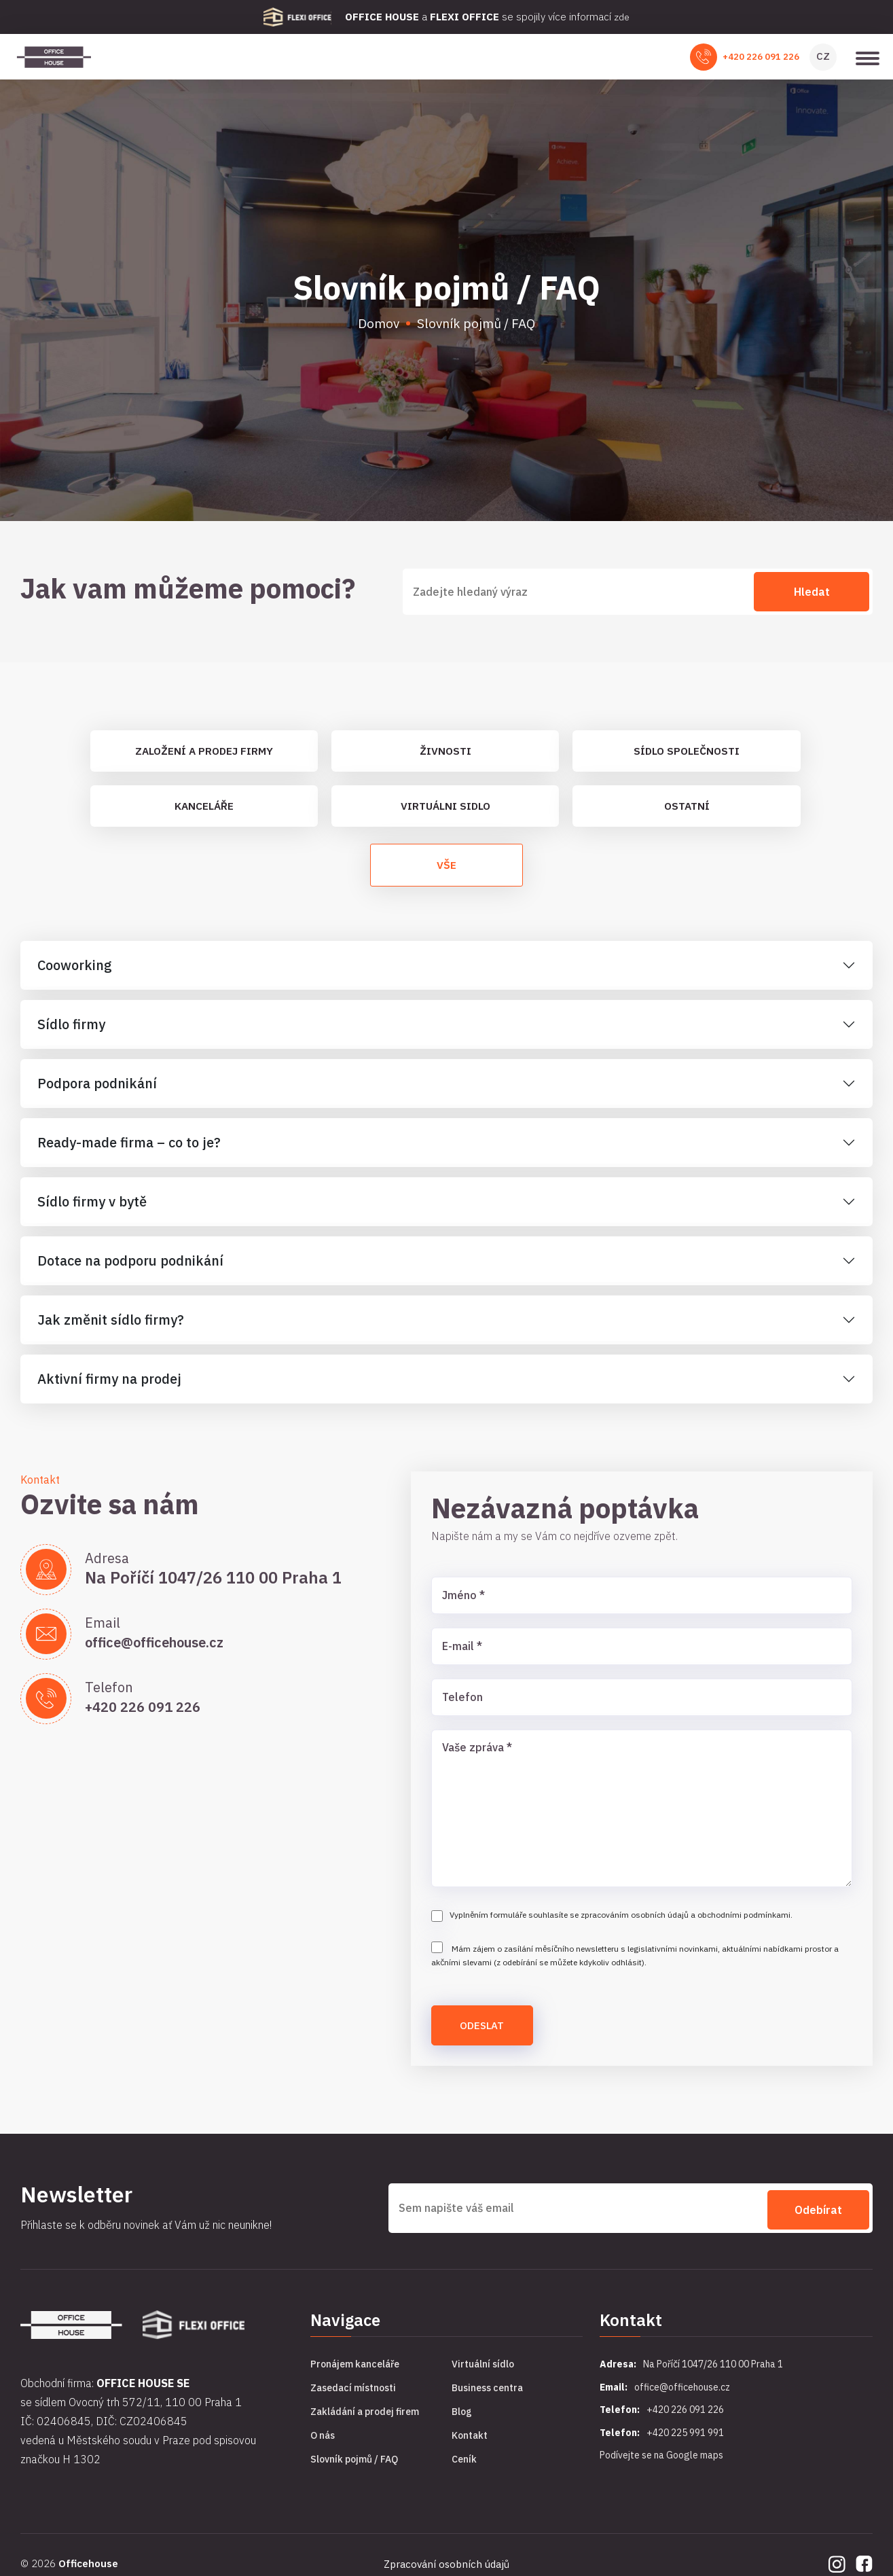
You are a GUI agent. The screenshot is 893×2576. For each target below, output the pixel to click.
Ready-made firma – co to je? (129, 1154)
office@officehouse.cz (170, 1654)
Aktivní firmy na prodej (109, 1391)
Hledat (812, 595)
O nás (322, 2448)
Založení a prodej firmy (203, 755)
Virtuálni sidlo (445, 812)
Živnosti (445, 755)
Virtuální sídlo (483, 2377)
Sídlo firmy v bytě (92, 1213)
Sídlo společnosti (686, 755)
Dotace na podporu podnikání (130, 1273)
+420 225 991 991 (685, 2445)
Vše (446, 876)
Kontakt (470, 2448)
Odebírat (818, 2220)
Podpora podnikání (97, 1095)
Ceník (464, 2472)
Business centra (487, 2401)
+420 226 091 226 (761, 59)
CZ (823, 58)
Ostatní (686, 812)
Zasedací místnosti (353, 2401)
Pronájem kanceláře (354, 2377)
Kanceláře (203, 812)
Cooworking (74, 977)
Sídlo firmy (71, 1036)
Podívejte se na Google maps (661, 2468)
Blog (462, 2424)
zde (621, 16)
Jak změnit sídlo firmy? (110, 1332)
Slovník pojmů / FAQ (354, 2472)
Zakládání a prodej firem (364, 2424)
